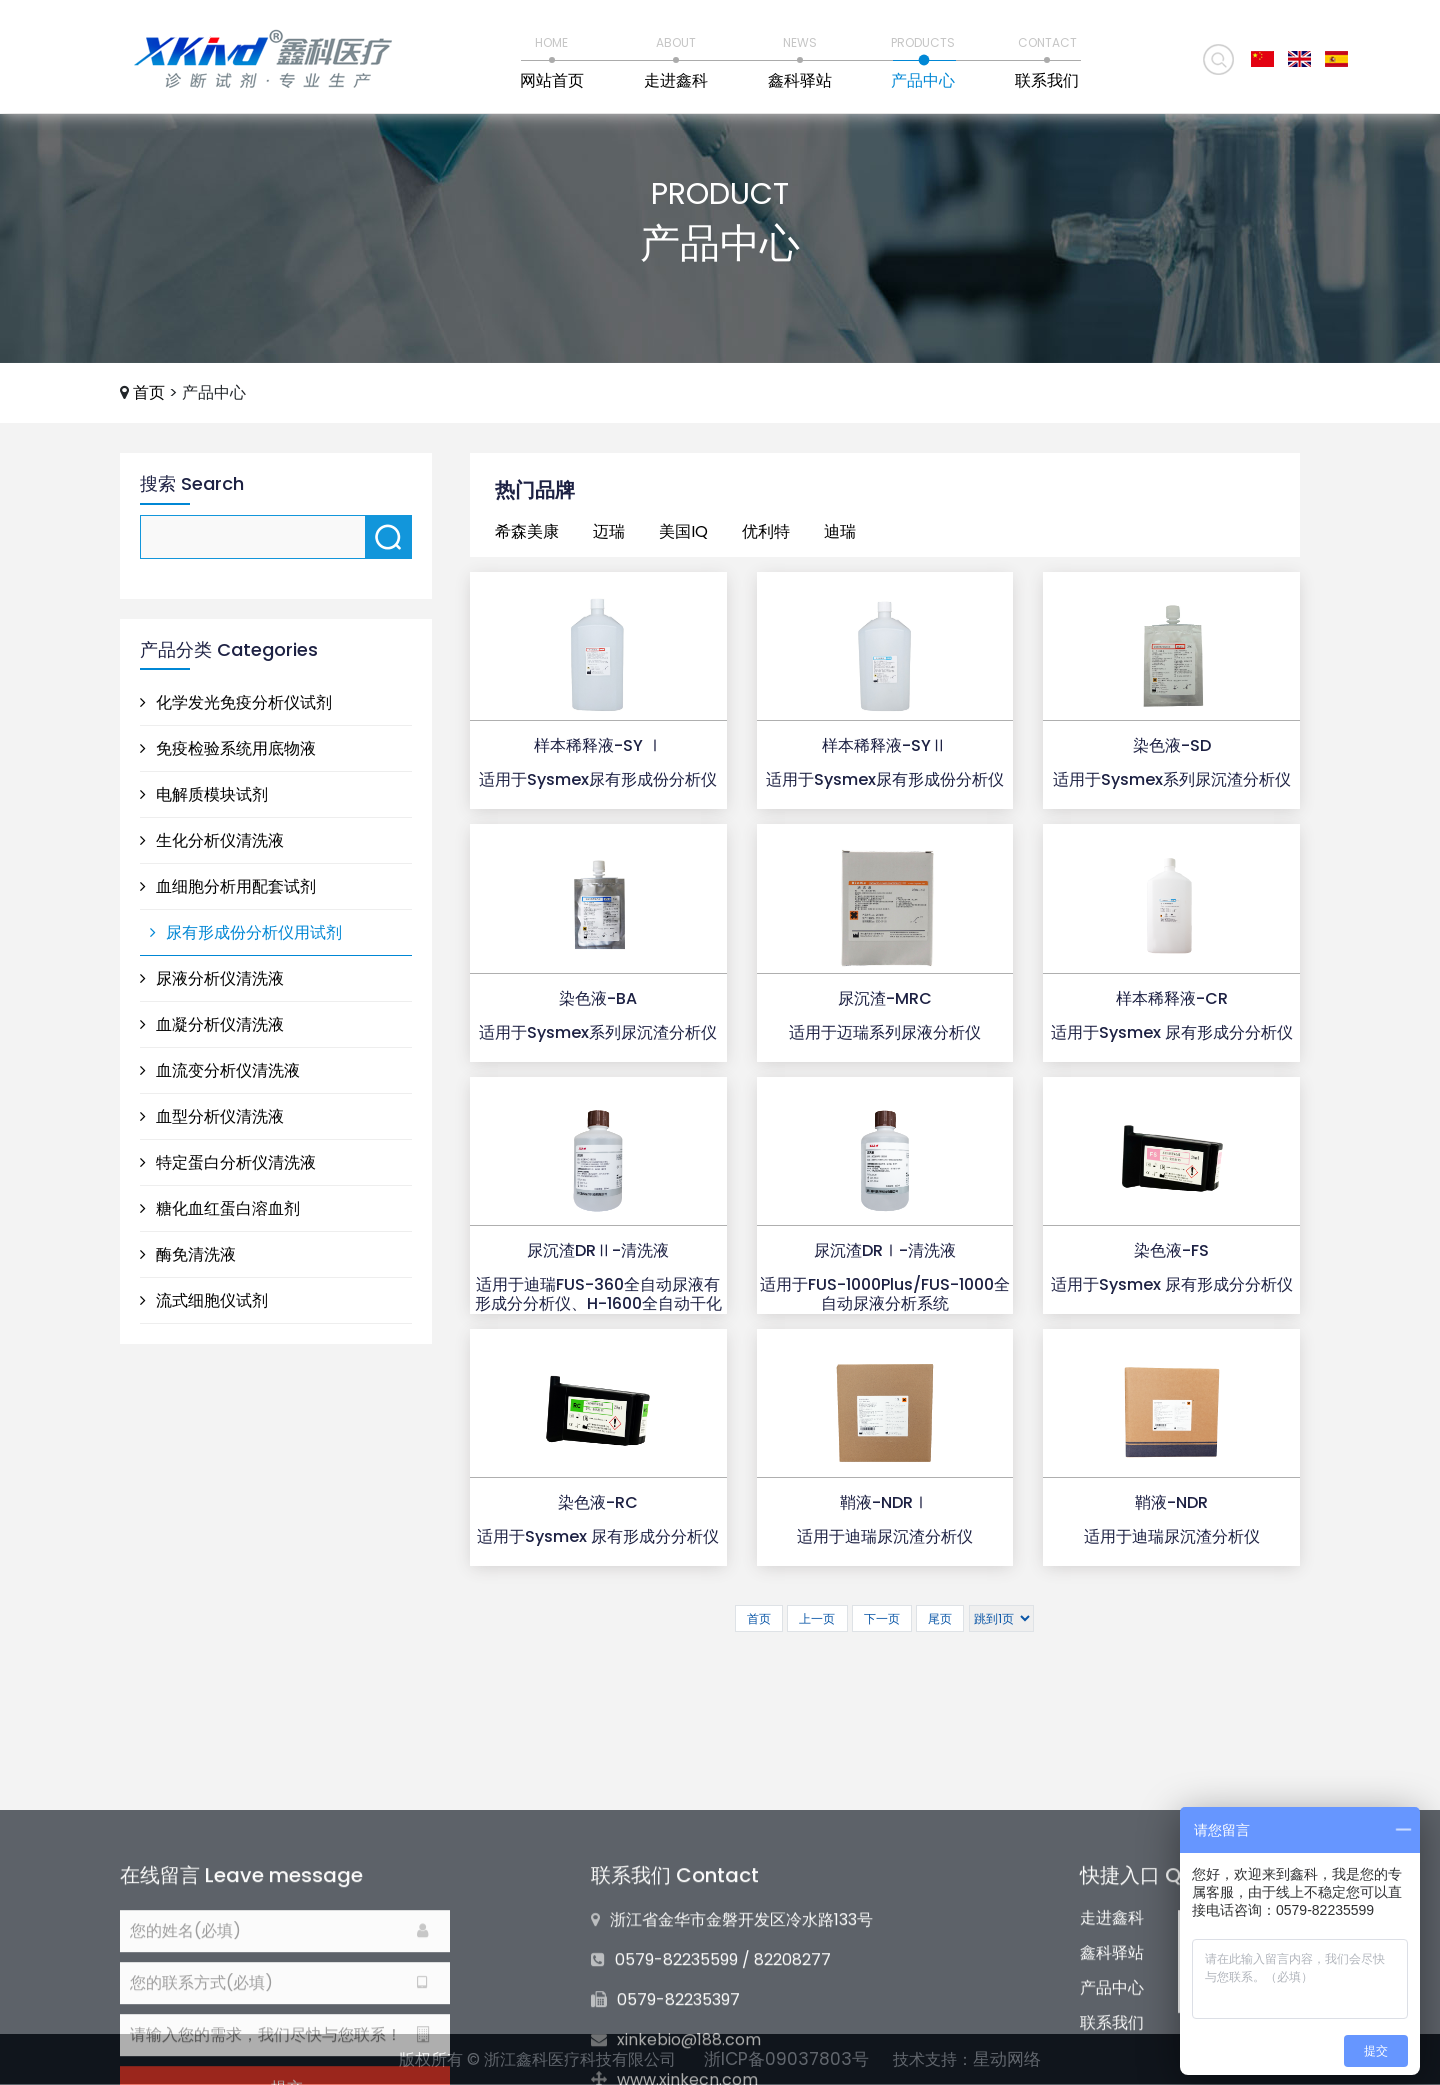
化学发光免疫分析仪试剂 (236, 702)
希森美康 (527, 531)
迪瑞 (840, 531)
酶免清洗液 (188, 1254)
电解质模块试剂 (204, 794)
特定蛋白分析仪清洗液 (228, 1162)
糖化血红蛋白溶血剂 (220, 1208)
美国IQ (683, 531)
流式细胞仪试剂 (204, 1300)
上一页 (817, 1618)
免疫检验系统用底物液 (228, 748)
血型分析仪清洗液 (212, 1116)
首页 (149, 392)
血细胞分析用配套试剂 (228, 886)
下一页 (882, 1618)
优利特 (766, 531)
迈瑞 (609, 531)
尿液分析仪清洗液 (212, 978)
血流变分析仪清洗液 (220, 1070)
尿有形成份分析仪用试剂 (246, 932)
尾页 (940, 1618)
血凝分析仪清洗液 (212, 1024)
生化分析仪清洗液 (212, 840)
